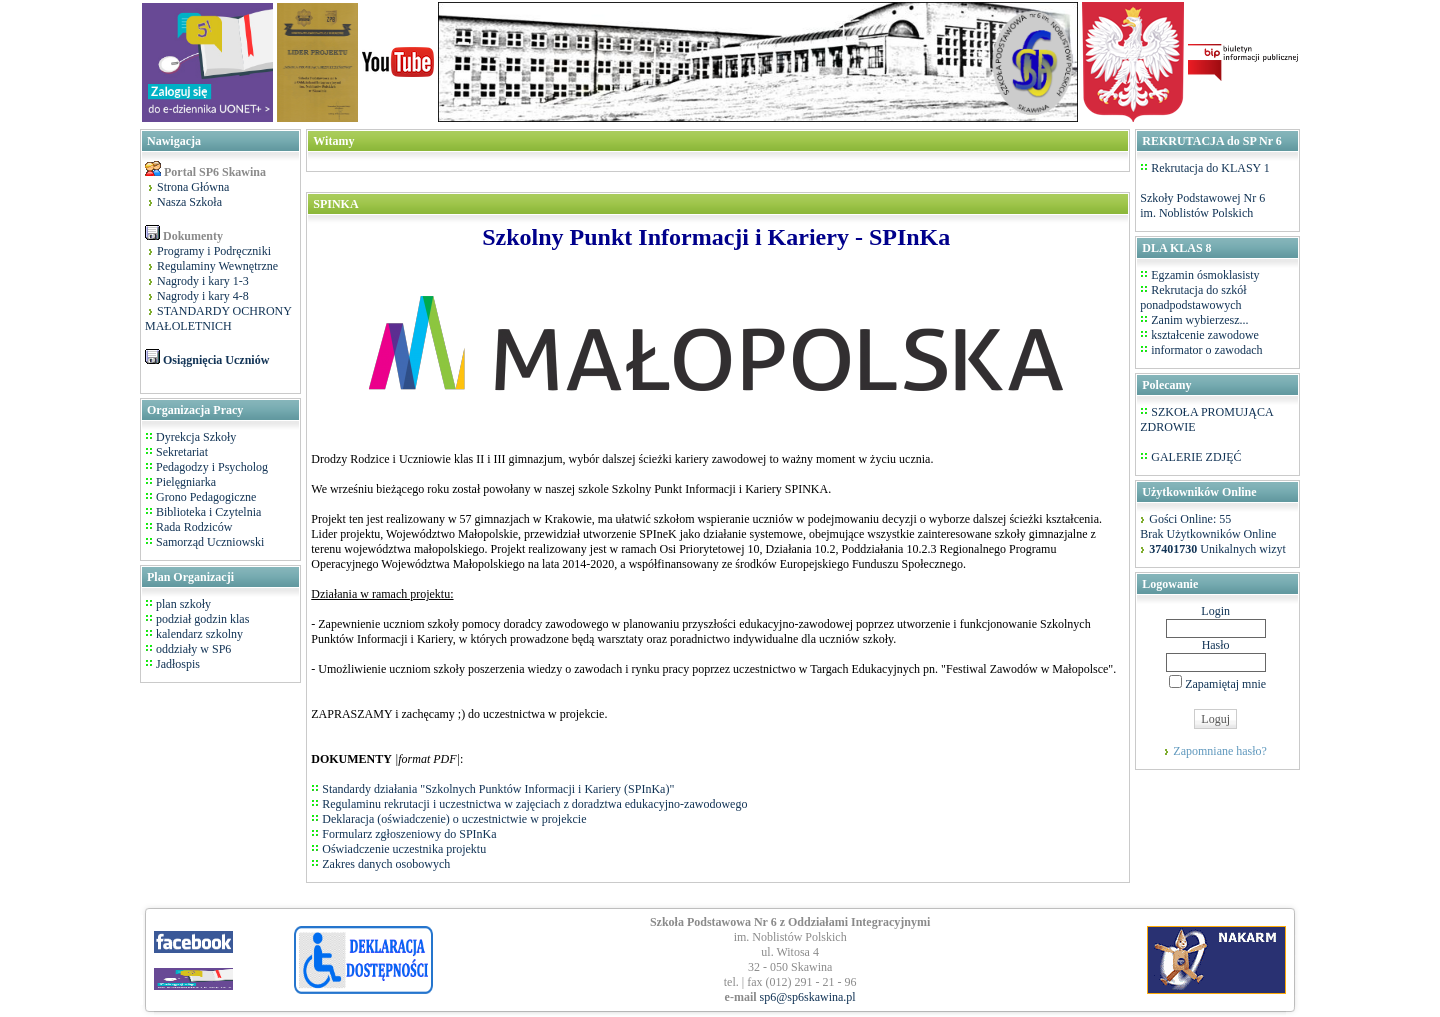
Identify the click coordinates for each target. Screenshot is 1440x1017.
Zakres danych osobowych (386, 864)
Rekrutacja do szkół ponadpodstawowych (1193, 297)
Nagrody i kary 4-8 (203, 296)
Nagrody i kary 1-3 (203, 281)
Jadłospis (176, 664)
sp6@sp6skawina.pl (808, 997)
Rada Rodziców (194, 527)
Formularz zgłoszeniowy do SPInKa (409, 834)
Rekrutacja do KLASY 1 (1210, 168)
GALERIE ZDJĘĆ (1196, 457)
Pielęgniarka (186, 482)
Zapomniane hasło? (1220, 751)
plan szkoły (182, 604)
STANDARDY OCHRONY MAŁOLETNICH (218, 318)
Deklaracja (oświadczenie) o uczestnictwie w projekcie (454, 819)
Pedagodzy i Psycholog (212, 467)
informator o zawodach (1206, 350)
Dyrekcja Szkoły (196, 437)
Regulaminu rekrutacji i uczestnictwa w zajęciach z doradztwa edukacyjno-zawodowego (534, 804)
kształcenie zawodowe (1205, 335)
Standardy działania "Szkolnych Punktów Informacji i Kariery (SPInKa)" (498, 789)
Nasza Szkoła (189, 202)
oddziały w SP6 (192, 649)
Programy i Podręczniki (214, 251)
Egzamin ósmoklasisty (1205, 275)
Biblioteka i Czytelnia (208, 512)
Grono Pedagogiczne (206, 497)
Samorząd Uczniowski (210, 542)
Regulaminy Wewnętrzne (217, 266)
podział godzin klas (201, 619)
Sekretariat (182, 452)
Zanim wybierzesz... (1199, 320)
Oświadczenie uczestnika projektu (404, 849)
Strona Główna (193, 187)
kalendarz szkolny (198, 634)
